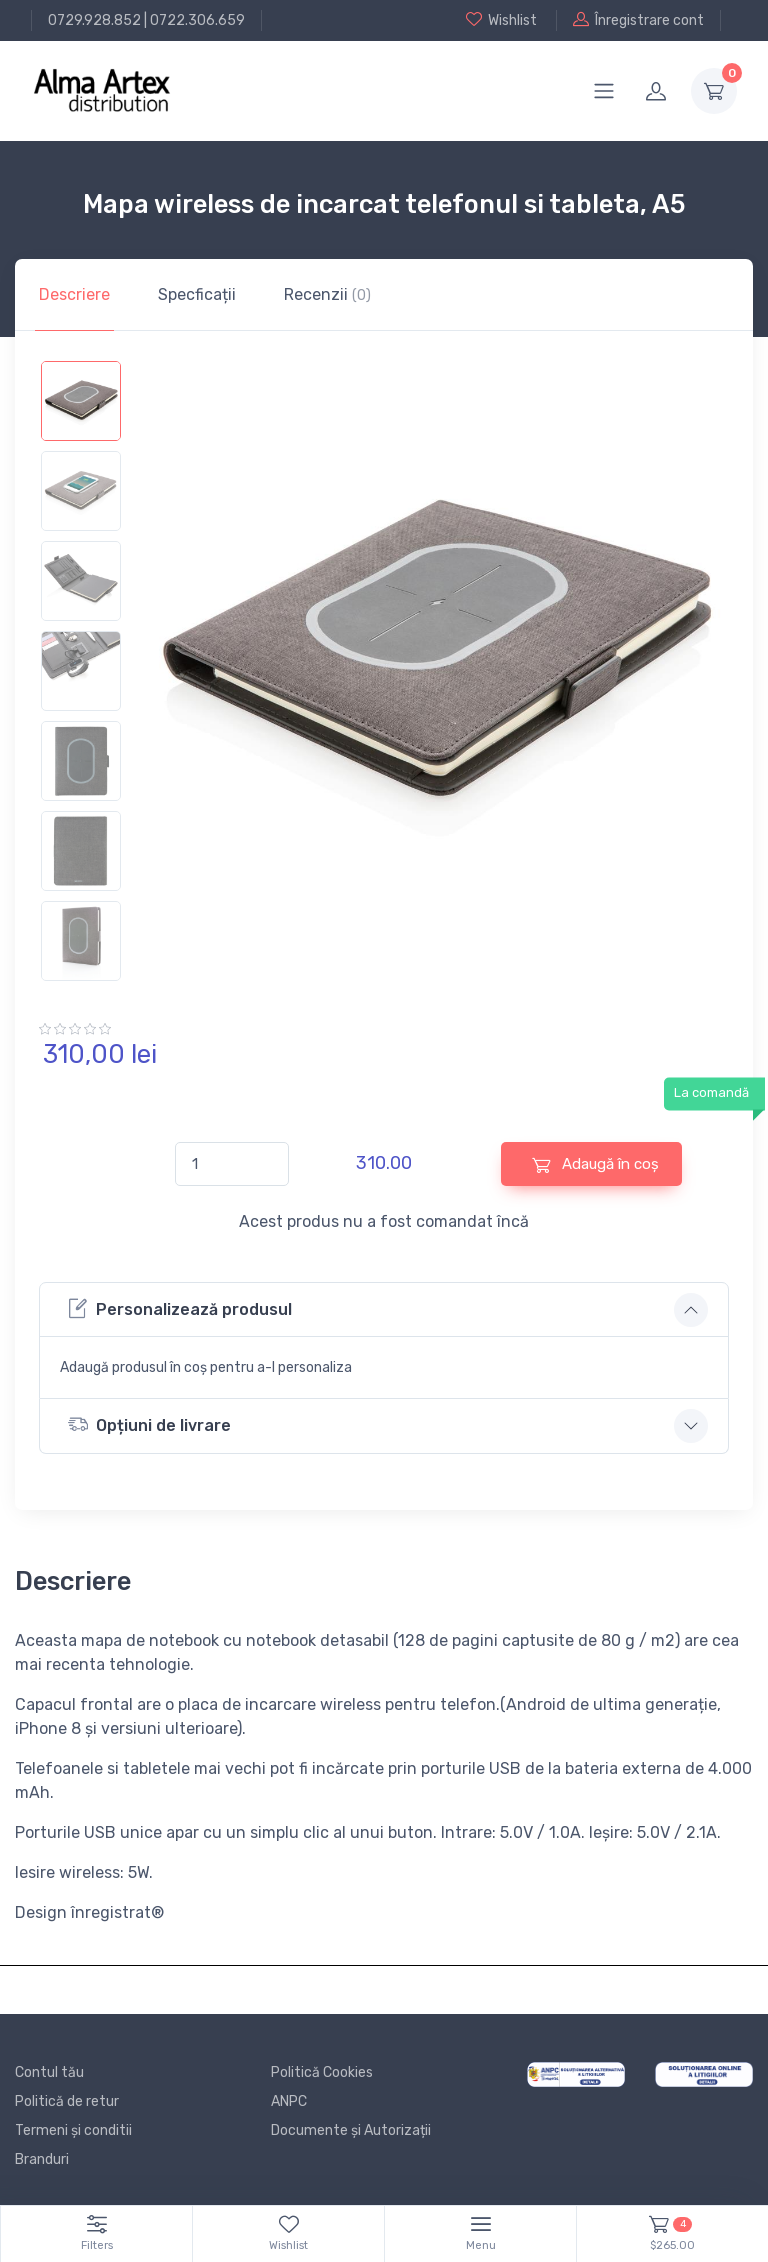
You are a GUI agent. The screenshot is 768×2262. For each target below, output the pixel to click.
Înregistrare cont (638, 20)
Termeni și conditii (73, 2130)
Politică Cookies (322, 2072)
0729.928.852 (94, 20)
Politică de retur (67, 2101)
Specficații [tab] (197, 294)
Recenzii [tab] (327, 294)
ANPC (289, 2101)
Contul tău (49, 2072)
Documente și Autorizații (351, 2130)
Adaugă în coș (595, 1164)
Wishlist (501, 20)
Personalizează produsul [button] (180, 1308)
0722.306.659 (197, 20)
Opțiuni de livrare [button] (149, 1424)
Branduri (42, 2159)
